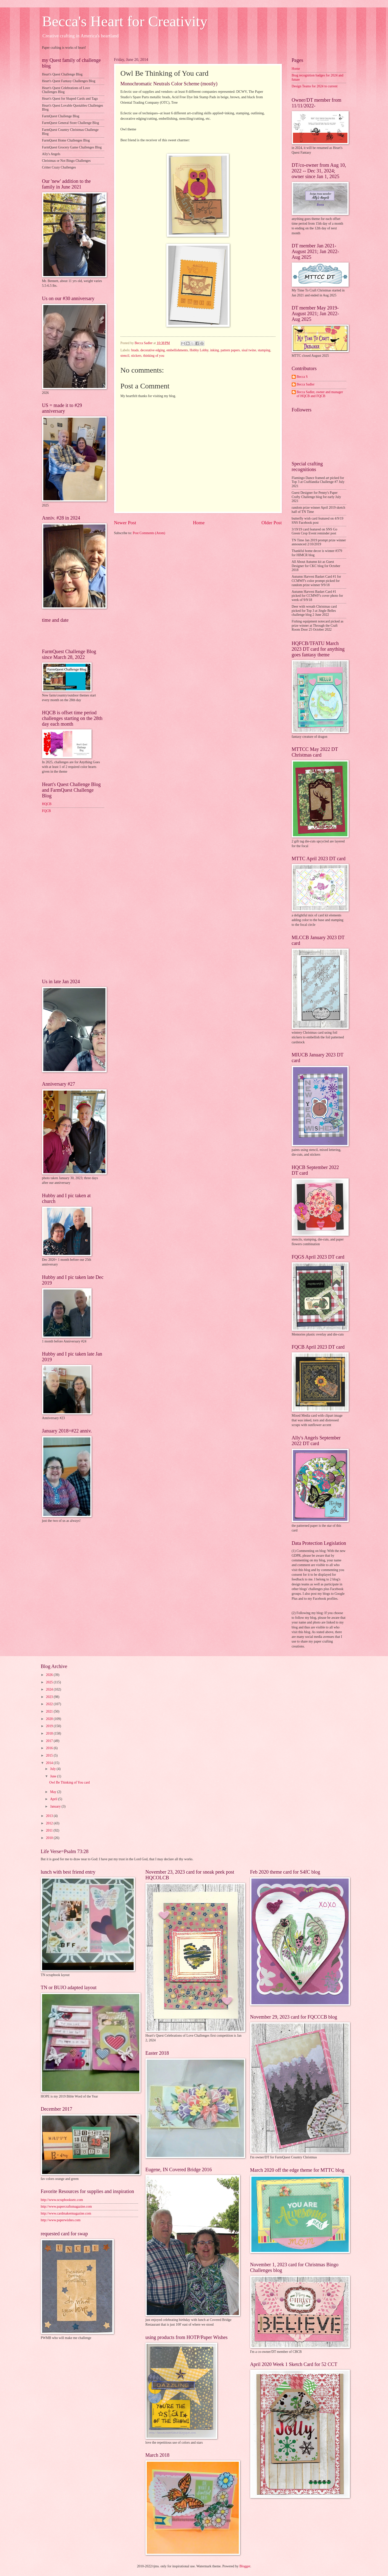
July (53, 1769)
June (53, 1776)
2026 (50, 1675)
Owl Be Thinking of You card (69, 1782)
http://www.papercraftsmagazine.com (66, 2206)
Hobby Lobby (199, 350)
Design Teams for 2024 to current (315, 86)
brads (135, 350)
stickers (136, 356)
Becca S (302, 377)
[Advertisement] (57, 896)
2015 (50, 1755)
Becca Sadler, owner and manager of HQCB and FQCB (320, 394)
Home (199, 522)
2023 (50, 1697)
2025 (50, 1682)
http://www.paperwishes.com (61, 2220)
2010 (50, 1838)
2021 (50, 1711)
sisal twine (249, 350)
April (54, 1799)
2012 (50, 1823)
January (55, 1806)
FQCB (46, 811)
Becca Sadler (306, 384)
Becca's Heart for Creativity (125, 21)
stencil (125, 356)
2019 (50, 1726)
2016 (50, 1748)
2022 (50, 1704)
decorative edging (152, 350)
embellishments (177, 350)
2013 (50, 1816)
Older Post (271, 522)
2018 (50, 1733)
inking (214, 350)
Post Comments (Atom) (149, 533)
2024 (50, 1689)
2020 (50, 1719)
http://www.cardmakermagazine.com (66, 2213)
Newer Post (125, 522)
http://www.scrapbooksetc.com (62, 2200)
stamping (264, 350)
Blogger (244, 2566)
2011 (50, 1830)
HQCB (46, 804)
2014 (50, 1763)
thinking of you (153, 356)
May (53, 1792)
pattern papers (230, 350)
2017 (50, 1741)
